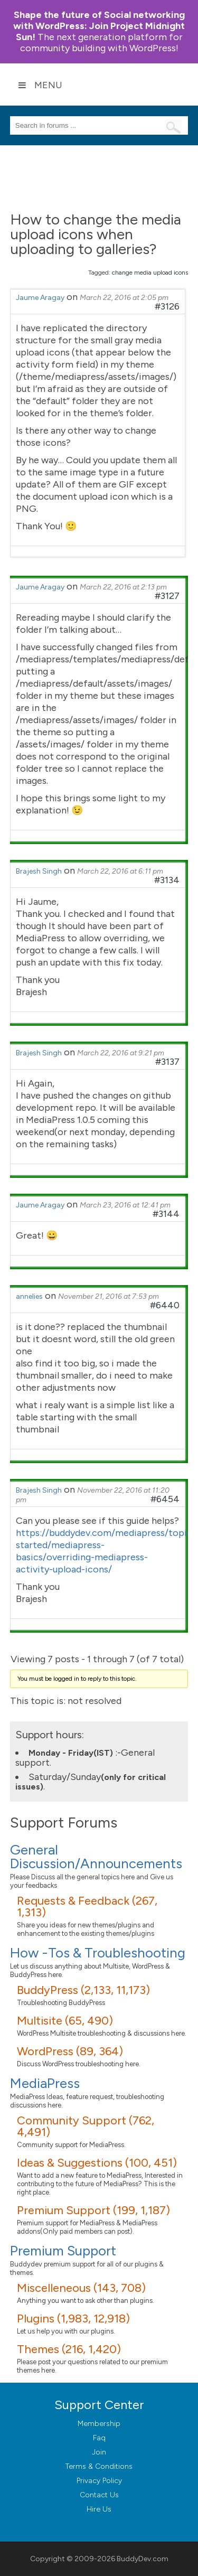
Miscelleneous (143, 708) (81, 2288)
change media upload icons (150, 272)
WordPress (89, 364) (70, 2051)
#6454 (165, 1499)
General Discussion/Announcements (96, 1856)
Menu (40, 85)
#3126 (167, 306)
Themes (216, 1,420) (69, 2349)
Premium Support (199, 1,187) (93, 2210)
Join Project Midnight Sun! (99, 26)
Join (99, 2452)
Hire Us (99, 2509)
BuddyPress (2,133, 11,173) (83, 1990)
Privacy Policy (99, 2480)
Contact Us (99, 2494)
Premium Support (63, 2250)
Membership (99, 2423)
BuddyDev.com (142, 2558)
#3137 (167, 1061)
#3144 (166, 1214)
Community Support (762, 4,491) (85, 2126)
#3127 (167, 596)
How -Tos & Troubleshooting (97, 1952)
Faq (99, 2437)
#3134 (167, 880)
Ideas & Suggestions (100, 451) (97, 2163)
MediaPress (45, 2083)
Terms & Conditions (99, 2466)
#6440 (165, 1305)
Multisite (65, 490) (65, 2020)
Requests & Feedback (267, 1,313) (87, 1906)
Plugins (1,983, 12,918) (73, 2318)
